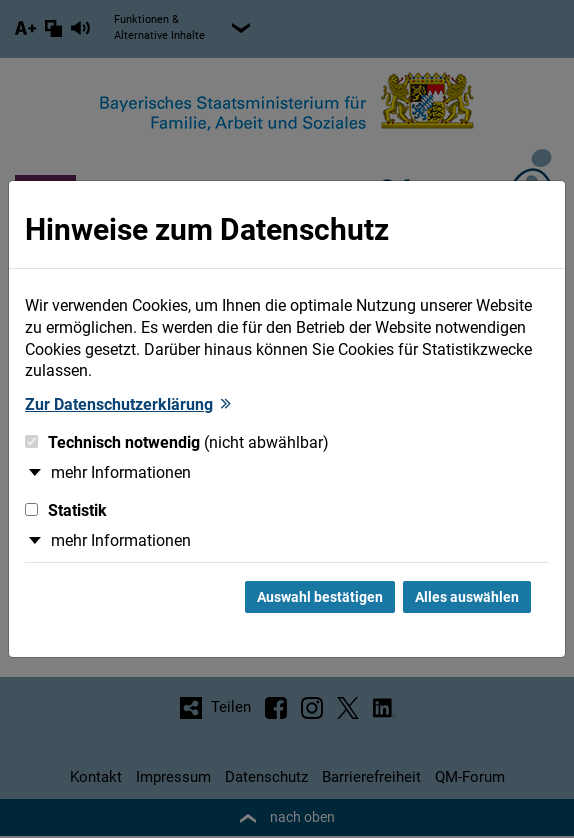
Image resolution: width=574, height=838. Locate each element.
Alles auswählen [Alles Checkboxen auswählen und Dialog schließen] (467, 597)
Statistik (66, 510)
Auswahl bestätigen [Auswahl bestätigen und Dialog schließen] (320, 597)
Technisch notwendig (177, 442)
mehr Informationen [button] (121, 472)
